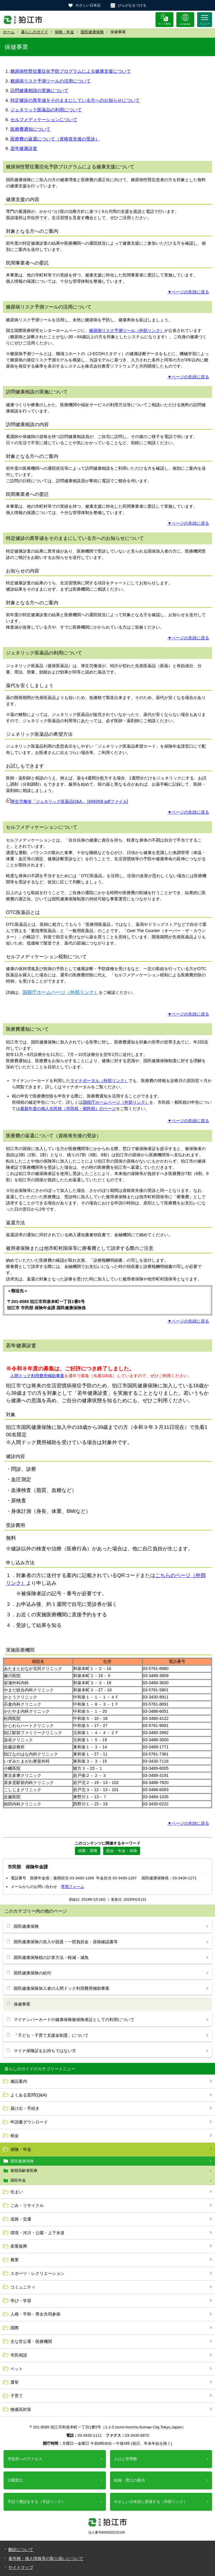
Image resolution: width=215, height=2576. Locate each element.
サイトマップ (20, 2567)
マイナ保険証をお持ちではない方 (45, 2050)
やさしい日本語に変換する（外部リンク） (150, 2501)
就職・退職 (87, 1850)
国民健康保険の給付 (32, 1973)
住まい (16, 2191)
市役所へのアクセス (24, 2459)
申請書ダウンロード (29, 2122)
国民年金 (18, 2180)
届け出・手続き (25, 2108)
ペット (16, 2368)
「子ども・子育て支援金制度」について (51, 2035)
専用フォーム (72, 1886)
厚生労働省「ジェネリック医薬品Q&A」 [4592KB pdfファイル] (69, 801)
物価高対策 (20, 2409)
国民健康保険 (92, 32)
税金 (14, 2135)
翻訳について (20, 2549)
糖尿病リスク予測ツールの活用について (50, 80)
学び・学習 (20, 2300)
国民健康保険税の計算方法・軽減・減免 (51, 1957)
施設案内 (18, 2081)
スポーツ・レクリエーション (37, 2273)
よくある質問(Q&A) (28, 2095)
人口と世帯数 (125, 2459)
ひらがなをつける (132, 5)
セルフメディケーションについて (43, 119)
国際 (14, 2327)
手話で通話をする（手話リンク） (36, 2501)
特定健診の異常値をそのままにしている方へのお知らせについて (75, 100)
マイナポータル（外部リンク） (99, 1080)
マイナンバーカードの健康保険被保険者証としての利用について (74, 2019)
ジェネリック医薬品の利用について (46, 109)
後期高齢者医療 (23, 2170)
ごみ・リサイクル (27, 2205)
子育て (16, 2395)
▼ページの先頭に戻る (188, 292)
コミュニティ (22, 2287)
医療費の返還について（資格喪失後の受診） (55, 138)
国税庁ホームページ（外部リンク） (61, 992)
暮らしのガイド (34, 32)
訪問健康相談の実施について (39, 90)
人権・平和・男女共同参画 (35, 2314)
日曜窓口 (15, 2480)
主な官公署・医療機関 (31, 2341)
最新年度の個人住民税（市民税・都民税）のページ (68, 1108)
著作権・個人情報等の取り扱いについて (45, 2558)
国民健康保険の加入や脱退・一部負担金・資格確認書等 (66, 1941)
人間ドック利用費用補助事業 (37, 1375)
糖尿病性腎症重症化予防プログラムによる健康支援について (70, 71)
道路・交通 (20, 2219)
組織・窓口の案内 (129, 2480)
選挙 (14, 2382)
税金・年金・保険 (121, 1850)
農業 (14, 2259)
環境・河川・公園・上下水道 (37, 2232)
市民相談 (18, 2355)
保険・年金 (64, 32)
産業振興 (18, 2246)
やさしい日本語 (88, 5)
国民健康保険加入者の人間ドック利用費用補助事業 (61, 1988)
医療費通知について (30, 129)
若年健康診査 (23, 148)
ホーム (9, 32)
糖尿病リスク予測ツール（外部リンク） (126, 330)
